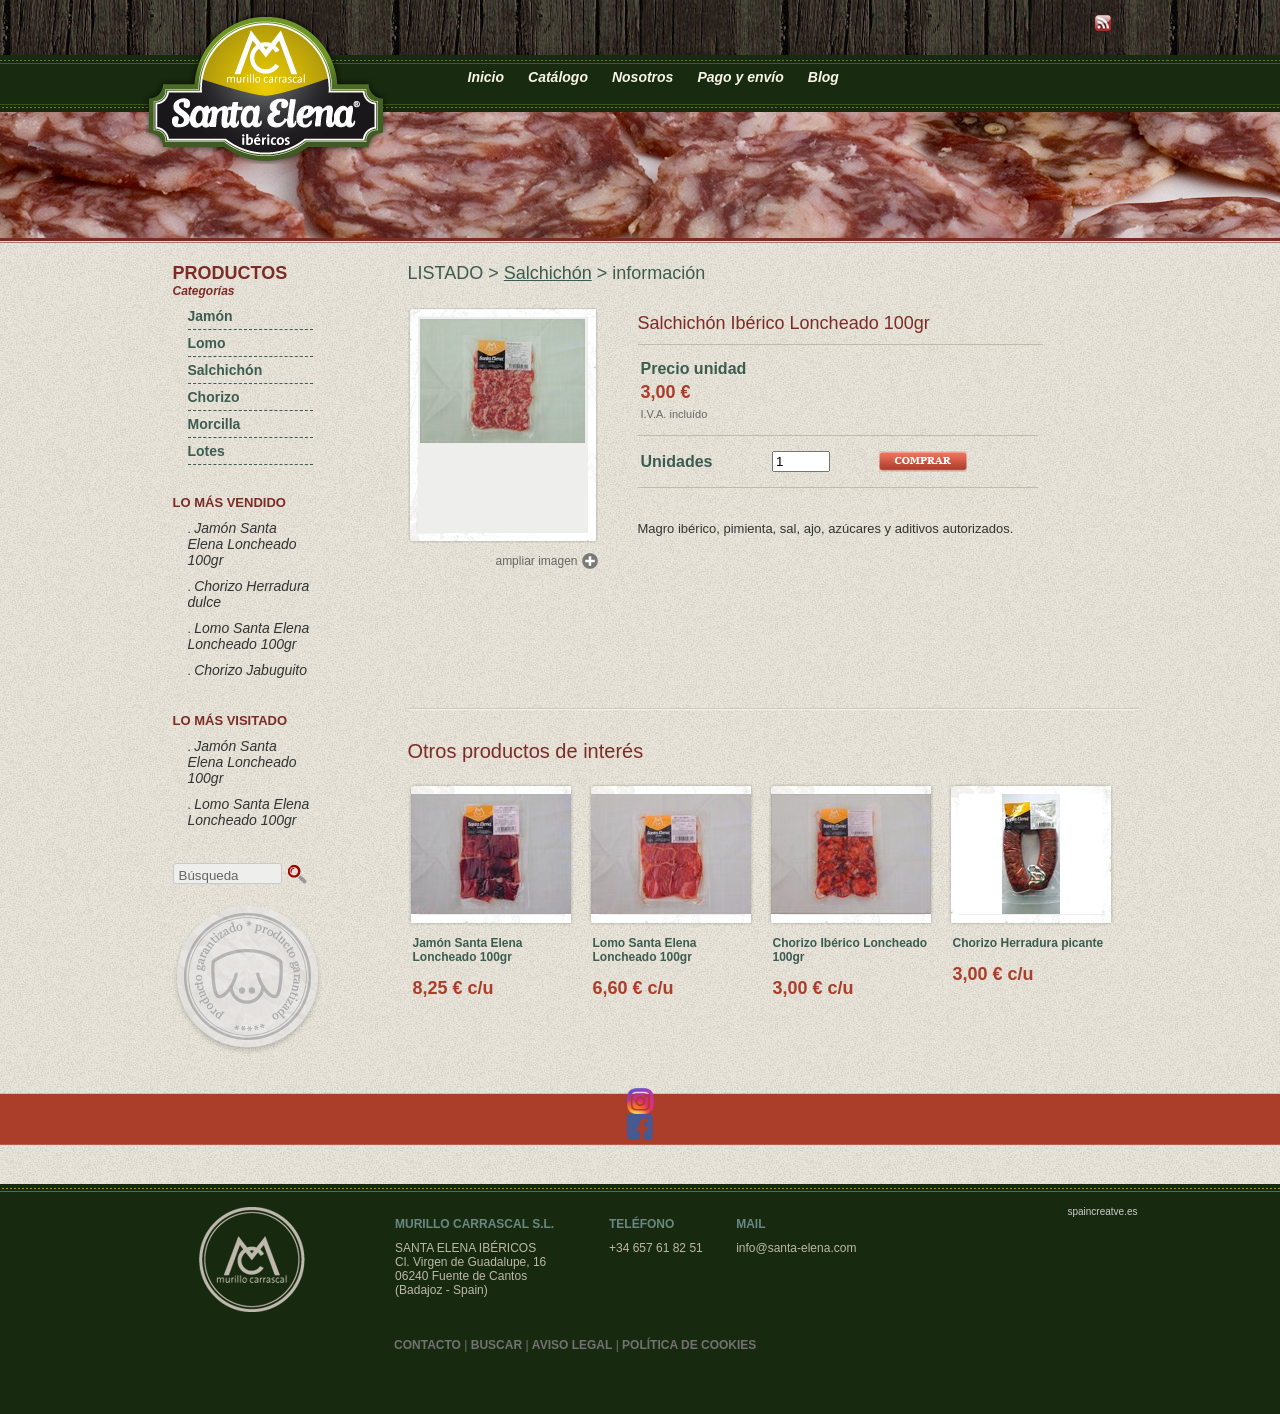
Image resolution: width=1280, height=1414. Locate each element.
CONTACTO (427, 1345)
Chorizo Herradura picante (1028, 943)
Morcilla (214, 424)
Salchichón (225, 370)
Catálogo (558, 77)
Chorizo (214, 397)
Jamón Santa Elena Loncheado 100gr (242, 544)
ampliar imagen (536, 561)
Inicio (486, 77)
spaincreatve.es (1102, 1211)
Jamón (210, 316)
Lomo (207, 343)
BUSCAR (496, 1345)
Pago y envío (740, 77)
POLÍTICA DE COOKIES (689, 1345)
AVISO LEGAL (572, 1345)
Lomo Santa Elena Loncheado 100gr (249, 636)
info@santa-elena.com (796, 1248)
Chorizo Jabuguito (250, 670)
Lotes (206, 451)
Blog (823, 77)
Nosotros (642, 77)
